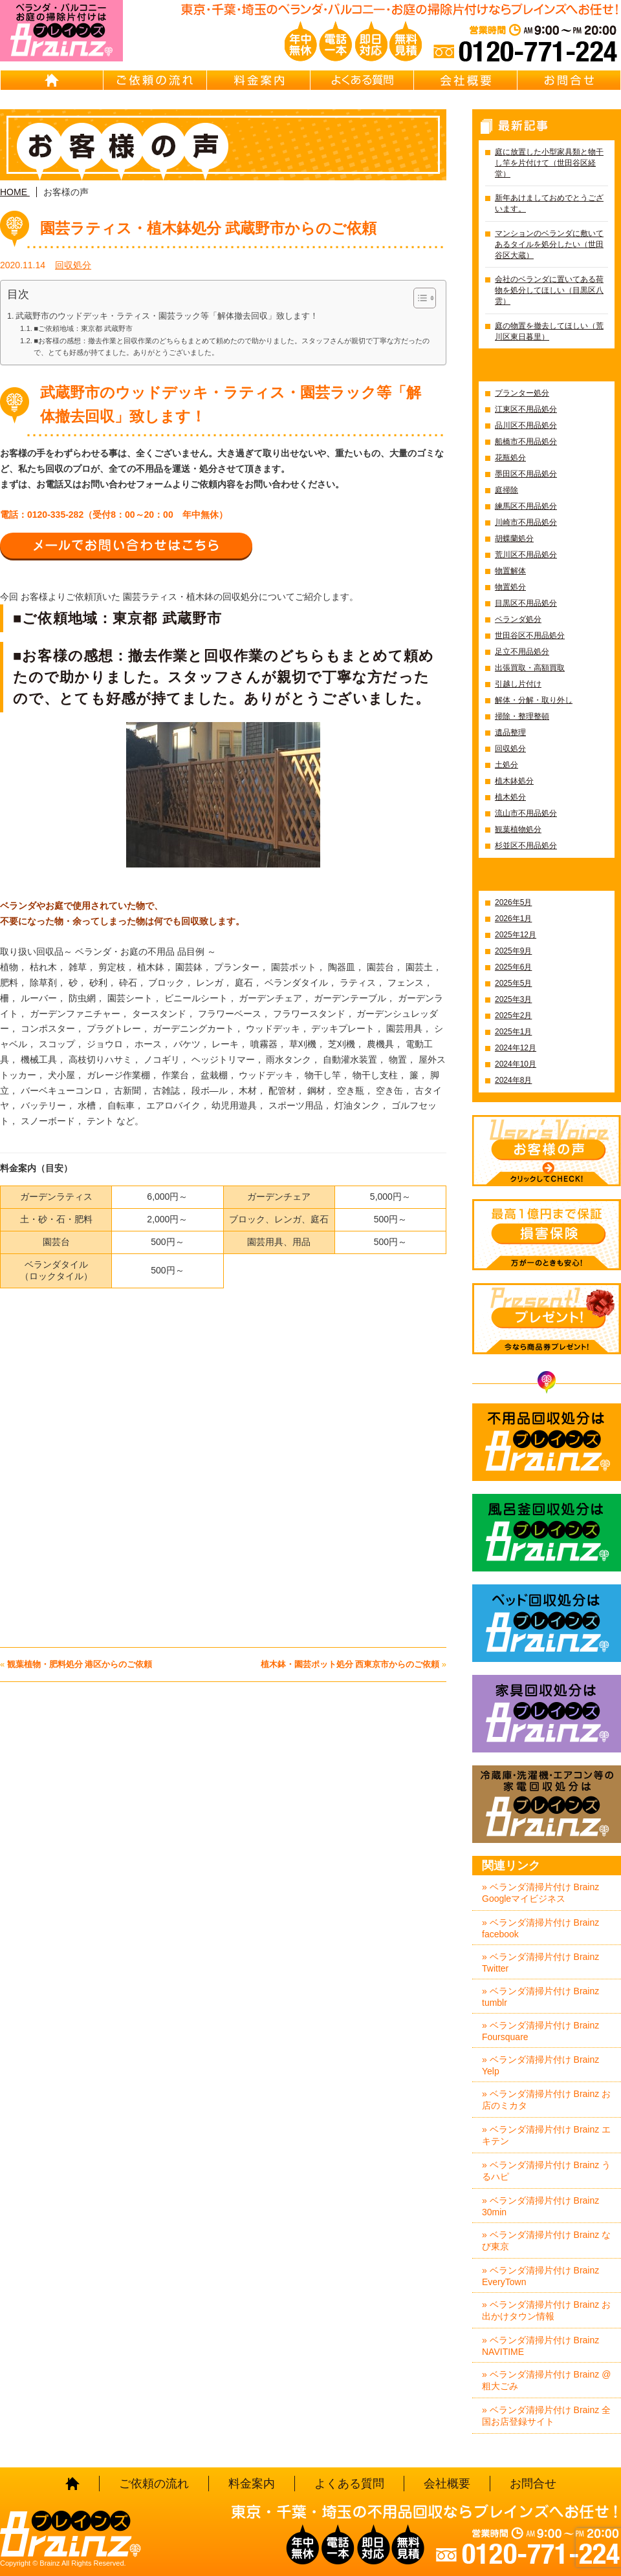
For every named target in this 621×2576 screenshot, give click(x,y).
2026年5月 (513, 902)
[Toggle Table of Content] (418, 298)
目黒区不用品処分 (526, 603)
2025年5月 (513, 983)
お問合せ (569, 80)
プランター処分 (522, 393)
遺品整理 (510, 732)
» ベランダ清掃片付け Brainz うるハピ (546, 2171)
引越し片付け (518, 683)
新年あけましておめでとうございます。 (549, 203)
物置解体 (510, 570)
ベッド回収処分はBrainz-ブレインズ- (546, 1623)
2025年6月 (513, 967)
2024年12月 (515, 1047)
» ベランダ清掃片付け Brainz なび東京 (546, 2240)
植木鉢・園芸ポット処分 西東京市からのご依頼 (350, 1664)
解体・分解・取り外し (533, 700)
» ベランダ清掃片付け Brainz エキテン (546, 2135)
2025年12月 (515, 934)
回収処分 (73, 265)
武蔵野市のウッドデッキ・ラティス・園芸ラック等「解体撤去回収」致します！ (167, 316)
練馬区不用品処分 (526, 506)
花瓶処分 (510, 457)
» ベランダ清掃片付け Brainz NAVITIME (540, 2346)
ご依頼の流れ (155, 80)
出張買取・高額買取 (530, 667)
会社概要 (466, 80)
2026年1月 (513, 918)
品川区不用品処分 (526, 425)
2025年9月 (513, 950)
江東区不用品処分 (526, 409)
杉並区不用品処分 (526, 845)
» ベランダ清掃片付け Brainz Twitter (540, 1963)
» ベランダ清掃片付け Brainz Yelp (540, 2065)
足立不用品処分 (522, 651)
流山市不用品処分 (526, 813)
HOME (52, 80)
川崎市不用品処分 (526, 522)
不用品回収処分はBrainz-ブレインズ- (546, 1442)
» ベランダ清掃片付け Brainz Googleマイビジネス (540, 1893)
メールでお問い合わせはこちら (126, 546)
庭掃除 (506, 490)
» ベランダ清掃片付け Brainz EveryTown (540, 2276)
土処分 (506, 764)
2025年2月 (513, 1015)
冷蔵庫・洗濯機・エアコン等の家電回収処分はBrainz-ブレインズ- (546, 1804)
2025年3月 (513, 999)
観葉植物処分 (518, 829)
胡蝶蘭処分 (514, 538)
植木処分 (510, 797)
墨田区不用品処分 (526, 473)
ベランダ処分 (518, 619)
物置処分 (510, 586)
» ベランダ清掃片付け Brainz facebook (540, 1928)
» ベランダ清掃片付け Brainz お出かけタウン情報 (546, 2310)
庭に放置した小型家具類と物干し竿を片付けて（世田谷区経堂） (549, 162)
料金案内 (258, 80)
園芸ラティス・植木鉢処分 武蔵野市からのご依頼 (208, 228)
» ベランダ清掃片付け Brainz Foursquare (540, 2031)
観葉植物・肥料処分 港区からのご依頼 (80, 1664)
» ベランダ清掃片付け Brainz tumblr (540, 1997)
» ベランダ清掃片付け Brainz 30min (540, 2206)
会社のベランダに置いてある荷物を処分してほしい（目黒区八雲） (549, 290)
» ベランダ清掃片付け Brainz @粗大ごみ (546, 2380)
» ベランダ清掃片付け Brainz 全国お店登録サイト (546, 2416)
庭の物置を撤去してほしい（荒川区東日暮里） (549, 331)
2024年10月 (515, 1064)
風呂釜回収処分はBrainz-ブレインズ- (546, 1532)
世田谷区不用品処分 (530, 635)
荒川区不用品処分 (526, 554)
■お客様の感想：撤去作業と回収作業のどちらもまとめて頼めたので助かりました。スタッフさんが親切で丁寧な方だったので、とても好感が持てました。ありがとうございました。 (232, 346)
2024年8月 (513, 1080)
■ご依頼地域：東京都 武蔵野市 (83, 328)
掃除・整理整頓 (522, 716)
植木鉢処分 (514, 780)
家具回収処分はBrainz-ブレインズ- (546, 1713)
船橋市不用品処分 (526, 441)
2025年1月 (513, 1031)
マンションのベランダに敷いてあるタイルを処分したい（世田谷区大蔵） (549, 244)
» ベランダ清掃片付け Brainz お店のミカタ (546, 2100)
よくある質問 (362, 80)
